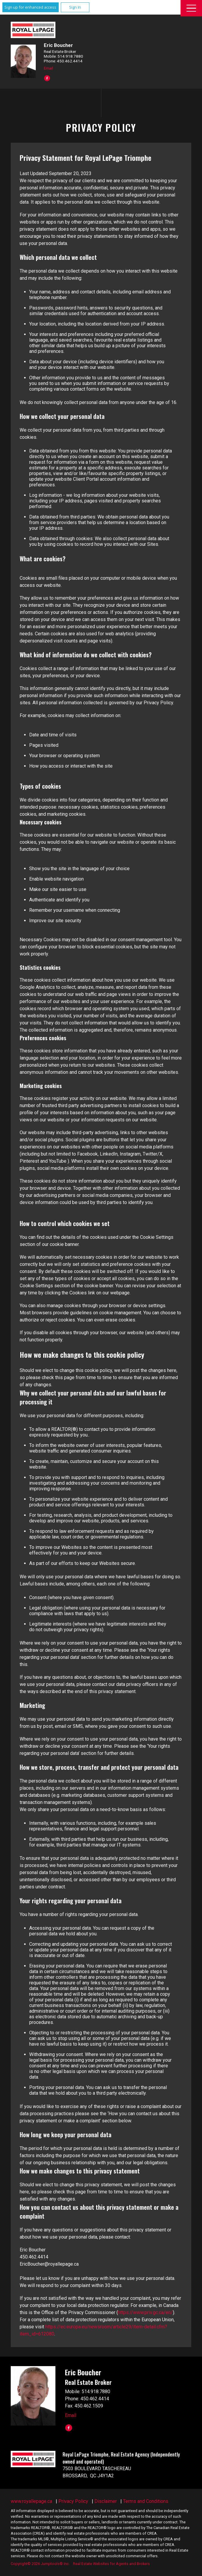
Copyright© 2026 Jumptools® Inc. (40, 2563)
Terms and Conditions (145, 2501)
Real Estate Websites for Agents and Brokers (111, 2563)
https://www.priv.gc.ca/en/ (145, 2312)
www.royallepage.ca (31, 2501)
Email (48, 68)
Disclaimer (105, 2501)
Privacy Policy (73, 2501)
